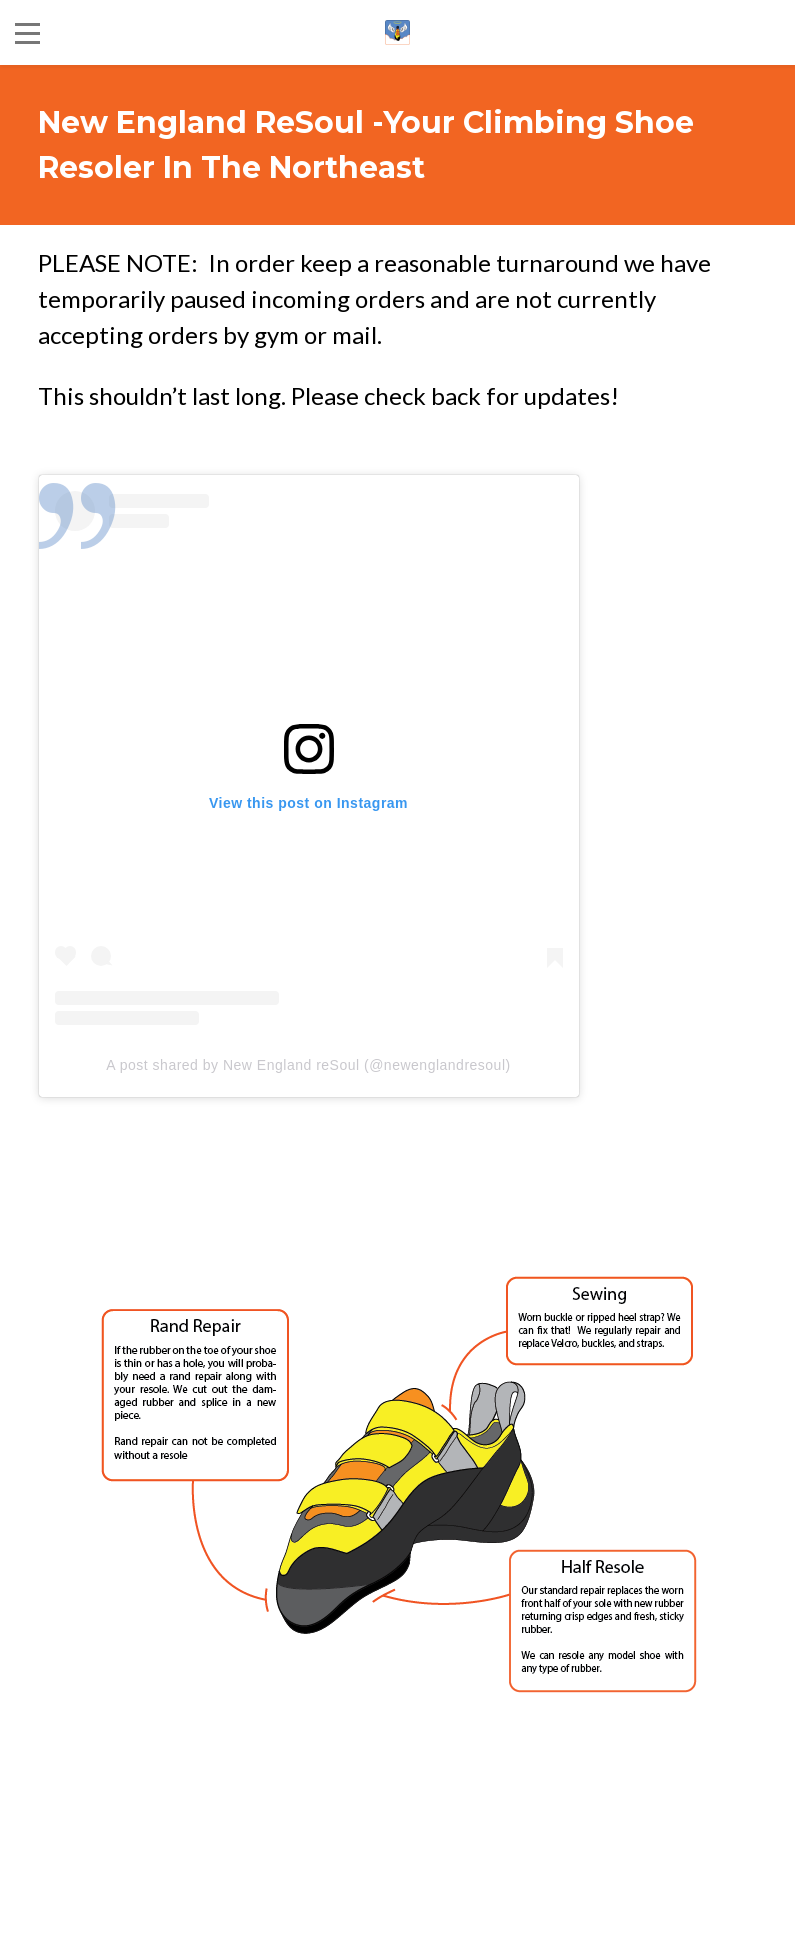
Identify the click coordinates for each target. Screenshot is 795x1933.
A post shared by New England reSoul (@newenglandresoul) (308, 1065)
